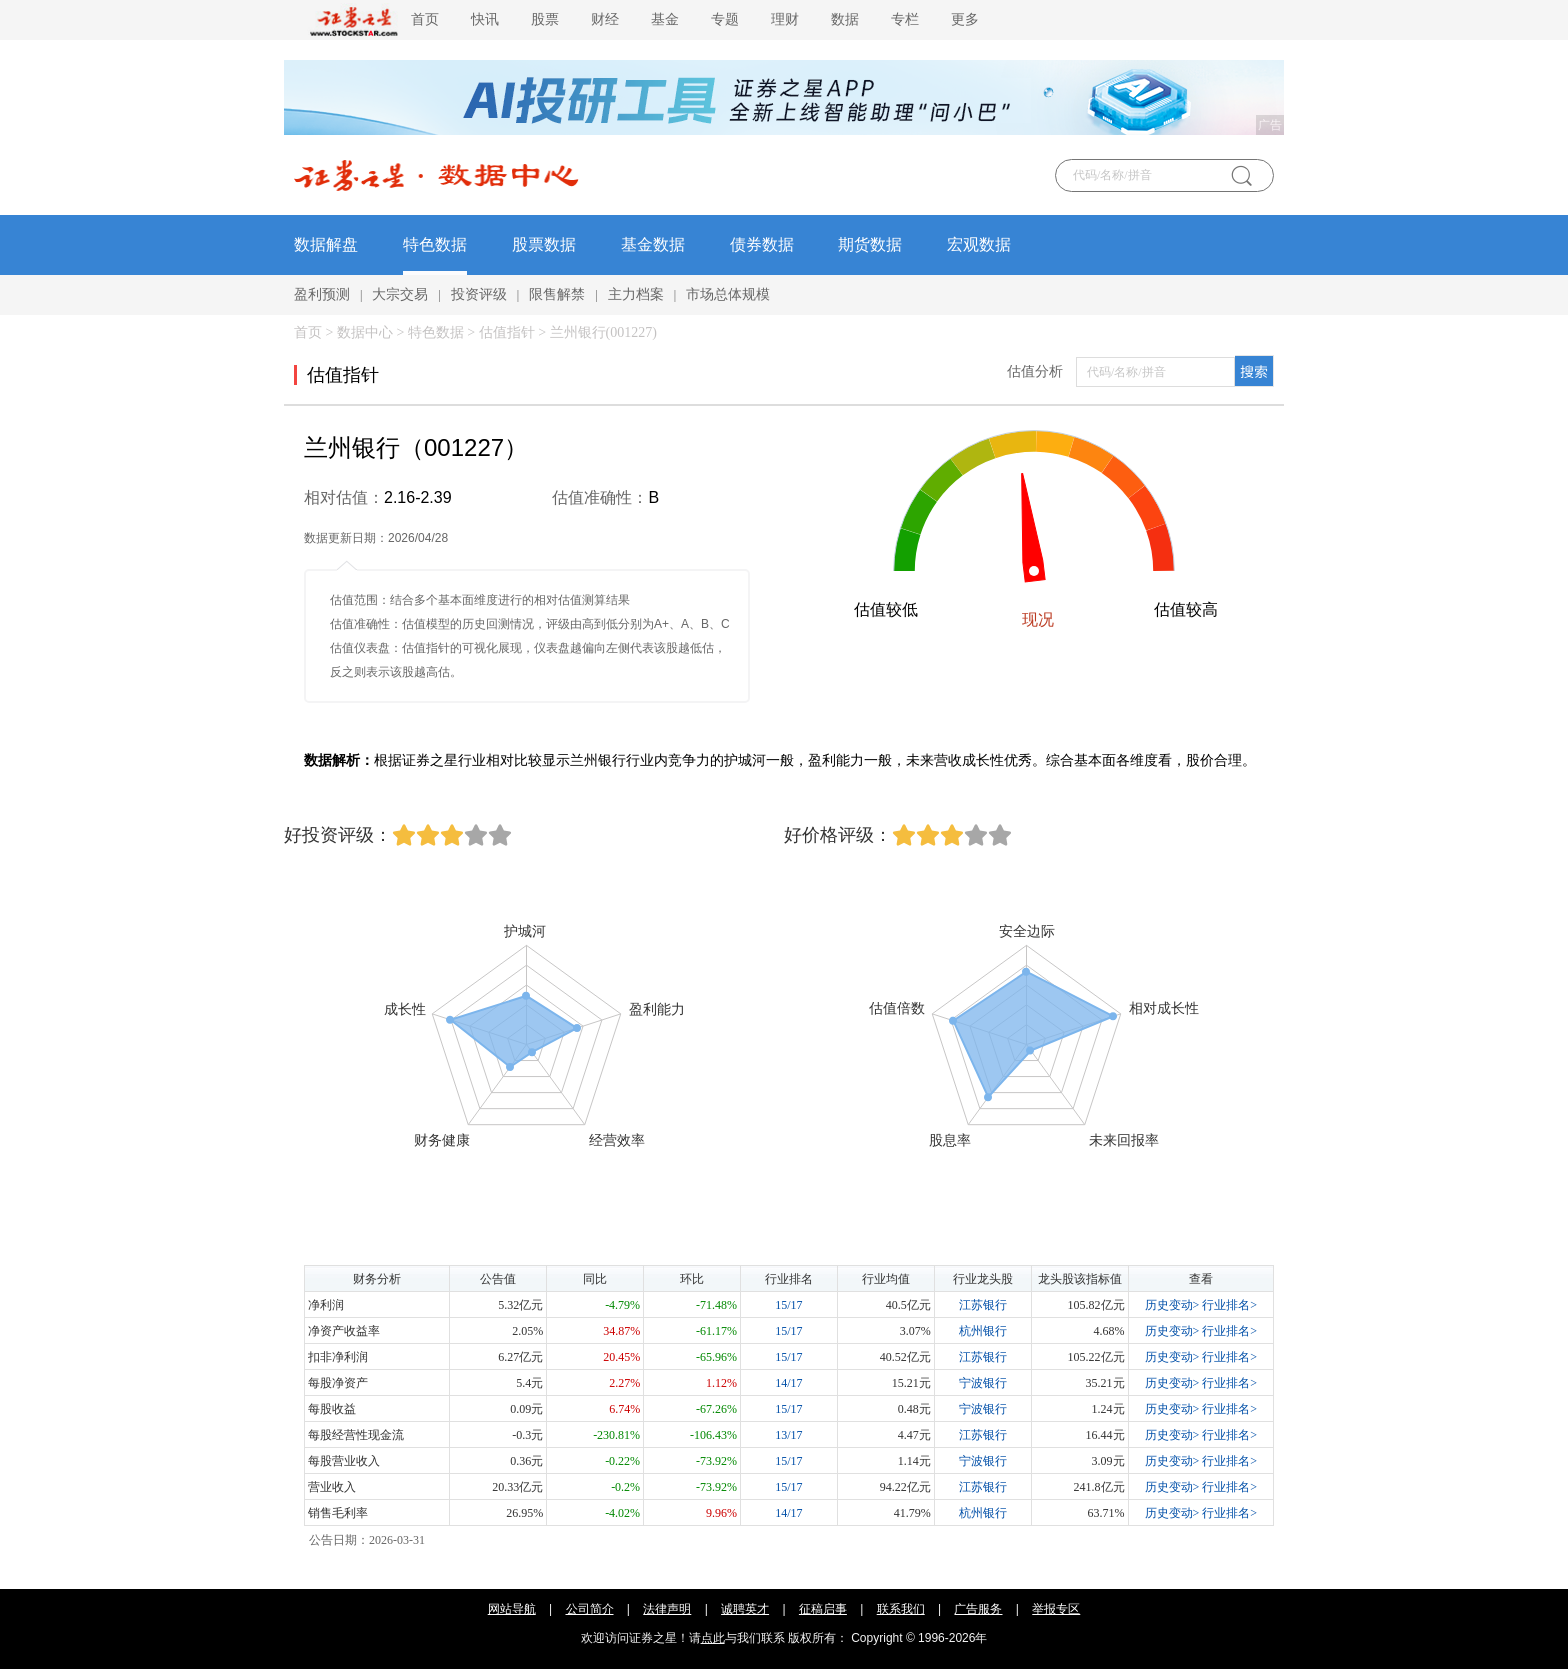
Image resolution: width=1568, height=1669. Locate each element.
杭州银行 (983, 1331)
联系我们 (901, 1609)
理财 (785, 19)
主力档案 (636, 294)
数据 (845, 19)
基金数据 (653, 244)
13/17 (788, 1435)
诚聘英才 (745, 1609)
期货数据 (870, 244)
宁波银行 (983, 1383)
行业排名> (1229, 1305)
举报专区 (1056, 1609)
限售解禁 (557, 294)
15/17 (788, 1305)
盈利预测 (322, 294)
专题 (725, 19)
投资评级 (479, 294)
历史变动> (1172, 1305)
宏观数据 (979, 244)
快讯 (485, 19)
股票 (545, 19)
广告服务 (978, 1609)
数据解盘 (326, 244)
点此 (713, 1638)
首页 (425, 19)
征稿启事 (823, 1609)
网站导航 (512, 1609)
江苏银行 (983, 1305)
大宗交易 (400, 294)
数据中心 (365, 332)
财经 (605, 19)
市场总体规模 (728, 294)
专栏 (905, 19)
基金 (665, 19)
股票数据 (544, 244)
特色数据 (435, 244)
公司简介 (590, 1609)
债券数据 (762, 244)
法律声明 (667, 1609)
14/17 (788, 1383)
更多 (965, 19)
